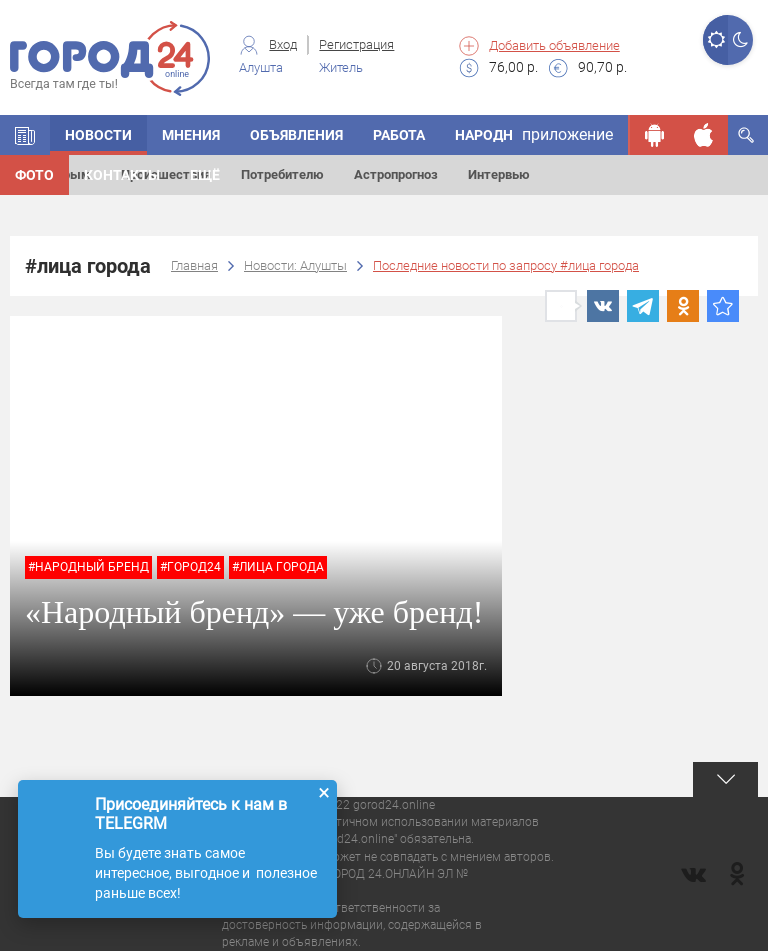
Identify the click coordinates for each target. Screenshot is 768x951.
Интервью (499, 174)
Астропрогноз (396, 174)
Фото (34, 175)
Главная (194, 265)
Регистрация (356, 44)
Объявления (296, 135)
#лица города (278, 567)
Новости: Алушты (295, 265)
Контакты (122, 175)
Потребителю (282, 174)
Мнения (191, 135)
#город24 (190, 567)
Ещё (205, 175)
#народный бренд (88, 567)
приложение (567, 134)
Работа (399, 135)
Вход (283, 44)
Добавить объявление (554, 45)
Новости (98, 135)
